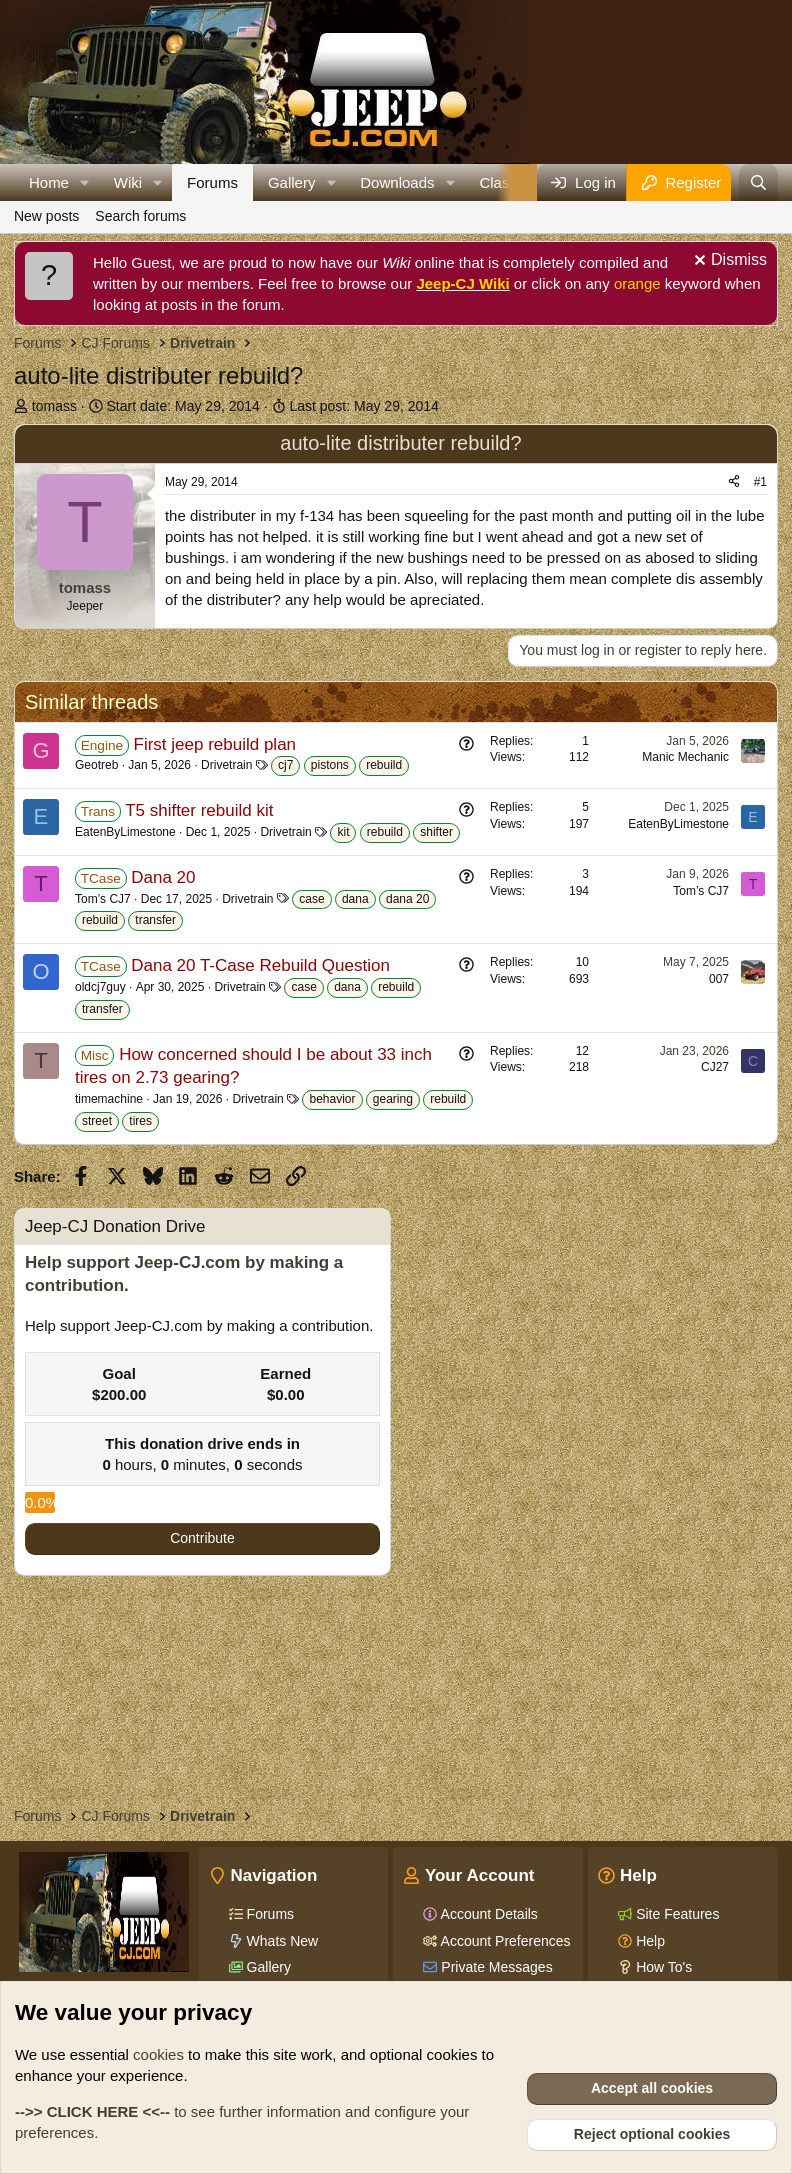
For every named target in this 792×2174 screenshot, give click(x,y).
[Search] (758, 182)
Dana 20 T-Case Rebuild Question (260, 965)
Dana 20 (163, 877)
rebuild (384, 765)
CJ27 (715, 1067)
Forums (212, 182)
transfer (155, 920)
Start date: (183, 406)
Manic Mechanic (685, 757)
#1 (760, 482)
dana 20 (407, 899)
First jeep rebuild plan (215, 744)
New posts (46, 216)
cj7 (285, 765)
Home (49, 182)
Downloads (397, 182)
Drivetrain (226, 765)
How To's (662, 1967)
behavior (332, 1099)
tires (140, 1121)
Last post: (363, 406)
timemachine (109, 1099)
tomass (54, 406)
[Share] (734, 482)
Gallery (292, 182)
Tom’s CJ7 (103, 899)
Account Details (487, 1914)
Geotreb (96, 765)
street (97, 1121)
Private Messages (494, 1967)
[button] (85, 182)
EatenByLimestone (125, 832)
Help (648, 1941)
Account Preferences (503, 1941)
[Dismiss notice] (728, 262)
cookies (158, 2054)
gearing (393, 1099)
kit (343, 832)
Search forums (140, 216)
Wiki (128, 182)
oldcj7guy (100, 987)
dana (355, 899)
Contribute (202, 1538)
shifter (436, 832)
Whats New (280, 1941)
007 (719, 979)
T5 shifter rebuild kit (199, 810)
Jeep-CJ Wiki (462, 283)
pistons (330, 765)
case (311, 899)
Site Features (675, 1914)
